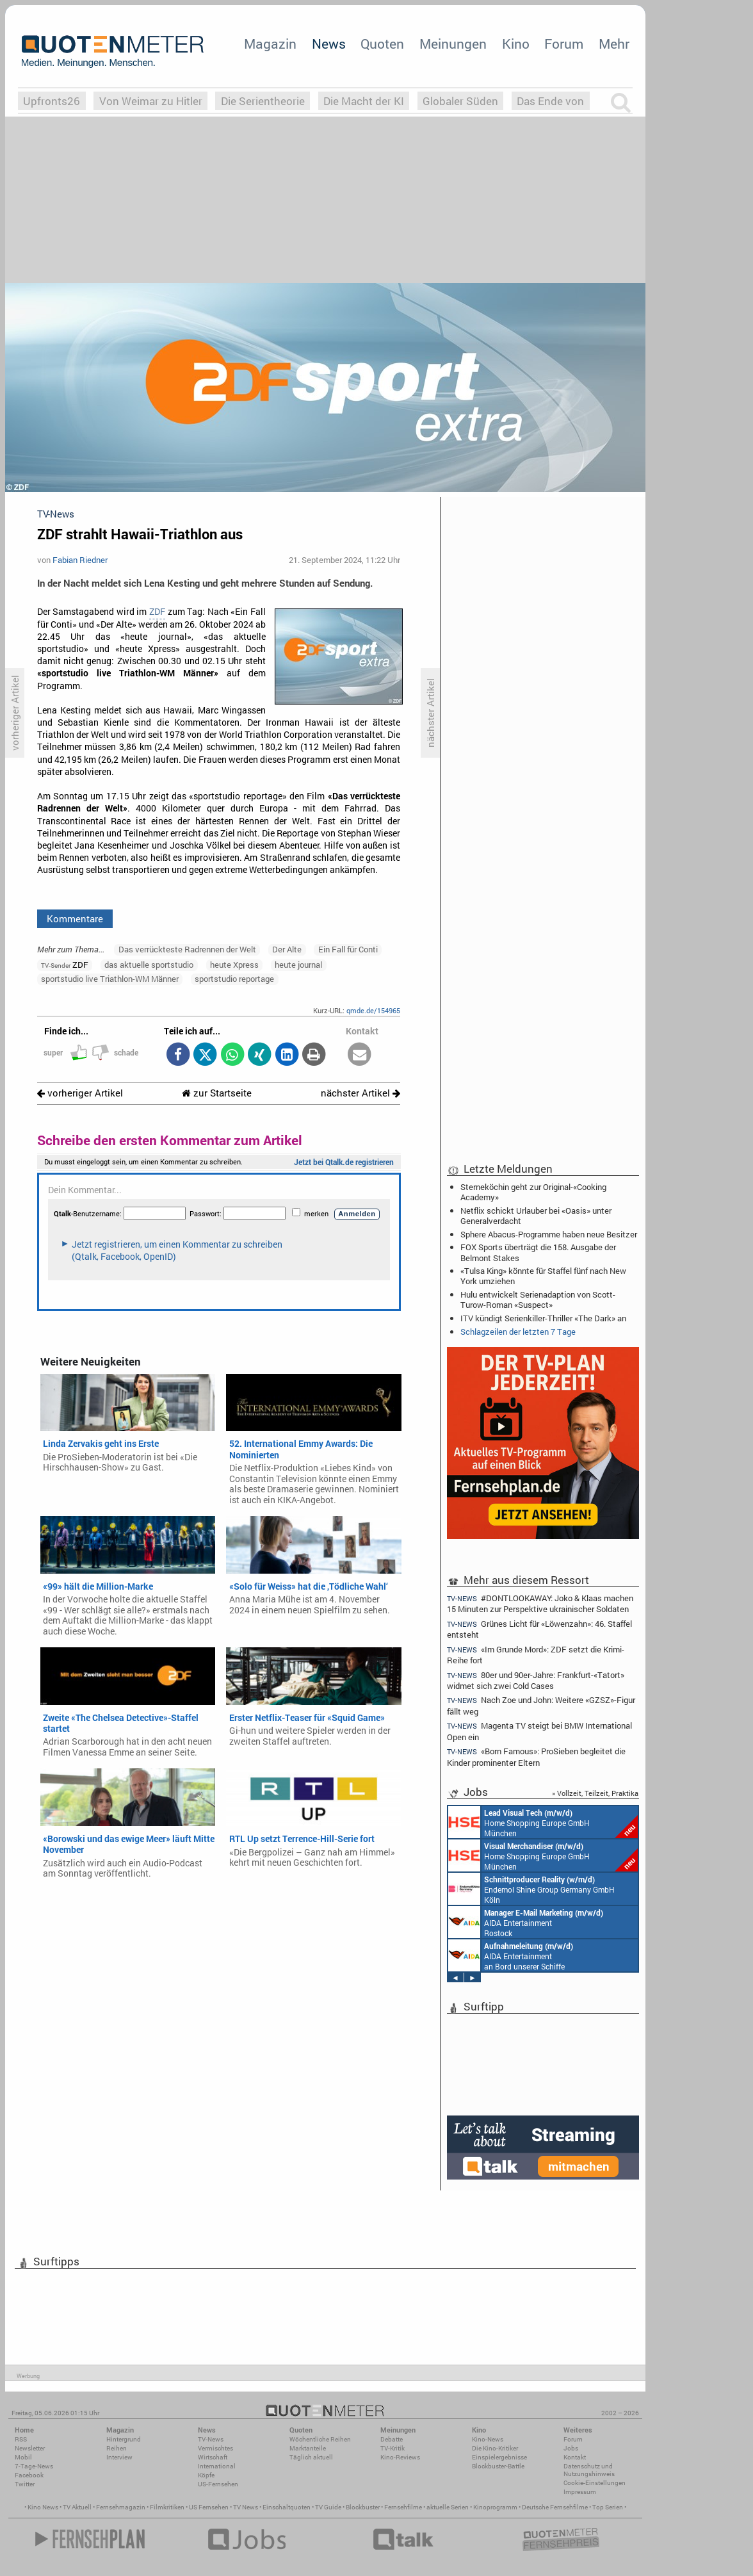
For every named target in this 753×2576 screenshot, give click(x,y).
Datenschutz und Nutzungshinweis (589, 2470)
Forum (563, 44)
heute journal (298, 964)
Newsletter (30, 2448)
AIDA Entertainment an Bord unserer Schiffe (510, 1955)
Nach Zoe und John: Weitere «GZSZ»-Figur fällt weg (541, 1705)
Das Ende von (550, 101)
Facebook (29, 2475)
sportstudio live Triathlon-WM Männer (110, 979)
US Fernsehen (209, 2507)
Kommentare (75, 918)
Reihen (116, 2448)
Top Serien (607, 2507)
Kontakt (574, 2457)
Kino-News (487, 2439)
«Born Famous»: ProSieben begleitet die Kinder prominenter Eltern (536, 1756)
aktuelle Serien (447, 2507)
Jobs (570, 2448)
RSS (21, 2439)
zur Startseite (217, 1093)
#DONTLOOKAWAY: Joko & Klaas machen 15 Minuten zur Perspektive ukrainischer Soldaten (540, 1603)
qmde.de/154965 (373, 1010)
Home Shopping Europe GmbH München (543, 1822)
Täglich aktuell (311, 2457)
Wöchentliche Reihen (320, 2439)
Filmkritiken (167, 2507)
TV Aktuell (77, 2507)
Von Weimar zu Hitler (150, 101)
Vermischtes (215, 2448)
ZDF (157, 611)
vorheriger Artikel (80, 1093)
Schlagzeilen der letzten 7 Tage (518, 1331)
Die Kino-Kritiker (495, 2448)
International (217, 2466)
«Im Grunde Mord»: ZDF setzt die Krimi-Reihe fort (535, 1654)
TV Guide (328, 2507)
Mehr (614, 44)
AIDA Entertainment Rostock (525, 1922)
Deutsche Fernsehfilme (555, 2507)
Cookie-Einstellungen (594, 2483)
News (329, 44)
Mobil (23, 2457)
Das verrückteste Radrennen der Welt (187, 949)
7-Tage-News (34, 2466)
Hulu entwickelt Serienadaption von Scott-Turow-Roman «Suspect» (537, 1299)
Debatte (391, 2439)
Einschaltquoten (287, 2507)
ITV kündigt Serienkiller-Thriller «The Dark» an (543, 1318)
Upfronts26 (51, 101)
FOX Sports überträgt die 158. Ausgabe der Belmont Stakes (538, 1252)
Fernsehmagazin (120, 2507)
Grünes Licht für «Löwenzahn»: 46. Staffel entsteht (539, 1629)
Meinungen (453, 44)
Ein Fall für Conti (348, 949)
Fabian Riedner (80, 560)
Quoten (382, 44)
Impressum (579, 2492)
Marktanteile (307, 2448)
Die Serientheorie (263, 101)
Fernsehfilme (403, 2507)
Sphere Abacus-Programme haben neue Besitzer (548, 1234)
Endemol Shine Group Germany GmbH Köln (531, 1889)
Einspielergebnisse (499, 2457)
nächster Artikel (360, 1093)
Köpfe (206, 2475)
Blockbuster (363, 2507)
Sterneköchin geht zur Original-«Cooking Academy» (533, 1192)
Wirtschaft (212, 2457)
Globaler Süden (460, 101)
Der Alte (287, 949)
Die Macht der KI (363, 101)
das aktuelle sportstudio (148, 964)
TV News (245, 2507)
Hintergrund (123, 2439)
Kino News (43, 2507)
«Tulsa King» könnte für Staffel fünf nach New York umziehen (543, 1276)
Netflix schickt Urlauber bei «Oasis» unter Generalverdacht (535, 1216)
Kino (516, 44)
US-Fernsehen (218, 2484)
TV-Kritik (392, 2448)
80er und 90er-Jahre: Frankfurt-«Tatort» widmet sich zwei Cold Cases (535, 1680)
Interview (119, 2457)
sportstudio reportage (234, 979)
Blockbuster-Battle (498, 2466)
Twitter (25, 2484)
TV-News (210, 2439)
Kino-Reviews (400, 2457)
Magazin (270, 44)
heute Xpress (234, 964)
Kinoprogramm (495, 2507)
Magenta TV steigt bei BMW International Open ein (539, 1730)
